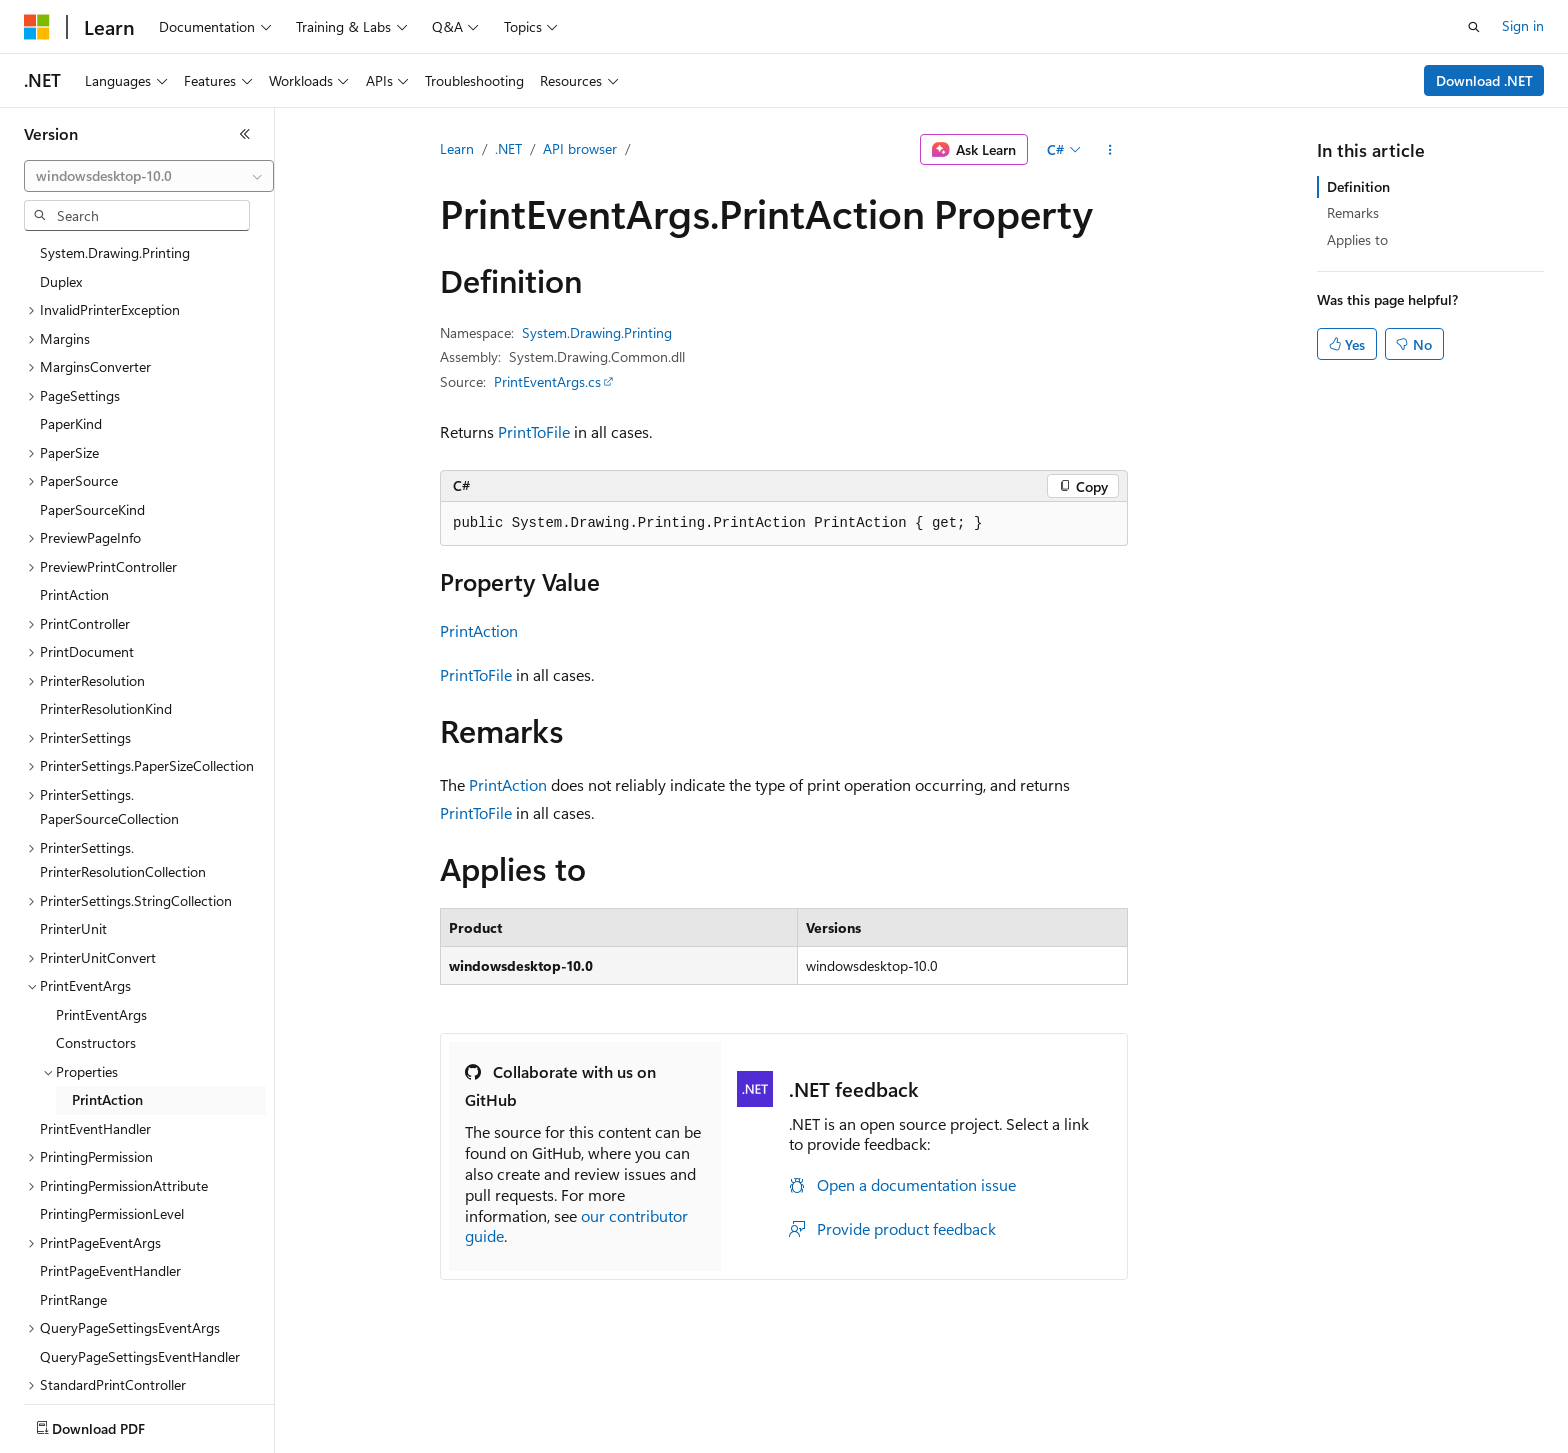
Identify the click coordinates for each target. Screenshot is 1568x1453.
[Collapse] (245, 134)
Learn (457, 148)
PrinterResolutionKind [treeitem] (106, 595)
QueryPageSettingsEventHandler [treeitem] (140, 1243)
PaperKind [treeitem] (71, 310)
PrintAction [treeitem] (74, 481)
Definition (1358, 186)
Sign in (1523, 25)
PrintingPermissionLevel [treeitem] (112, 1100)
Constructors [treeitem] (96, 929)
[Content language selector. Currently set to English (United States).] (115, 1424)
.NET (508, 148)
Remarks (1353, 212)
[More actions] (1110, 150)
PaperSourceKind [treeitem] (92, 396)
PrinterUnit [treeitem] (73, 815)
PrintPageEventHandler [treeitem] (110, 1157)
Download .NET (1484, 80)
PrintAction (479, 630)
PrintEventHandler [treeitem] (95, 1015)
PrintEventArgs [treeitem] (101, 901)
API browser (580, 148)
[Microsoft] (37, 27)
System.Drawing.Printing (597, 332)
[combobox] (149, 176)
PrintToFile (534, 431)
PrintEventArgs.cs (547, 381)
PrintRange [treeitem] (73, 1186)
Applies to (1357, 239)
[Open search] (1474, 27)
